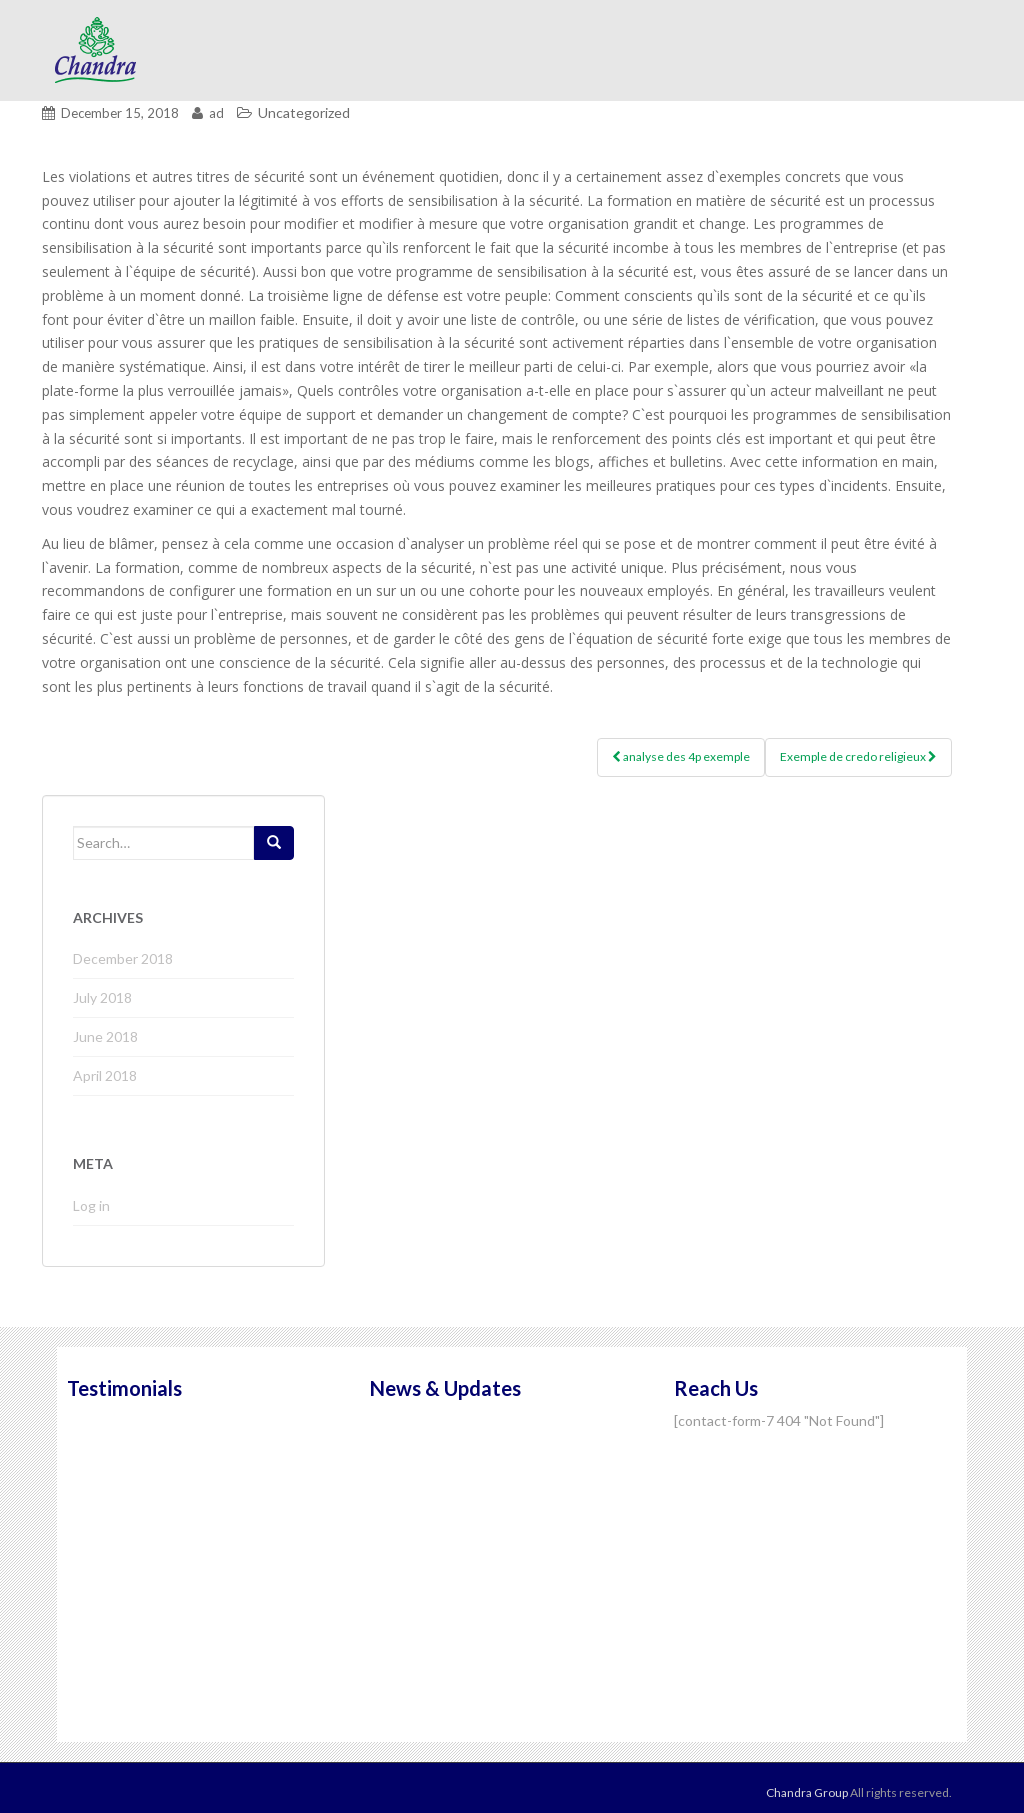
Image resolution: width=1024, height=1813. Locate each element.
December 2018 (123, 958)
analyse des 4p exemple (681, 756)
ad (216, 113)
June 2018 (105, 1036)
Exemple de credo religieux (858, 756)
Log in (91, 1205)
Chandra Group (97, 50)
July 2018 (102, 997)
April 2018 (105, 1075)
